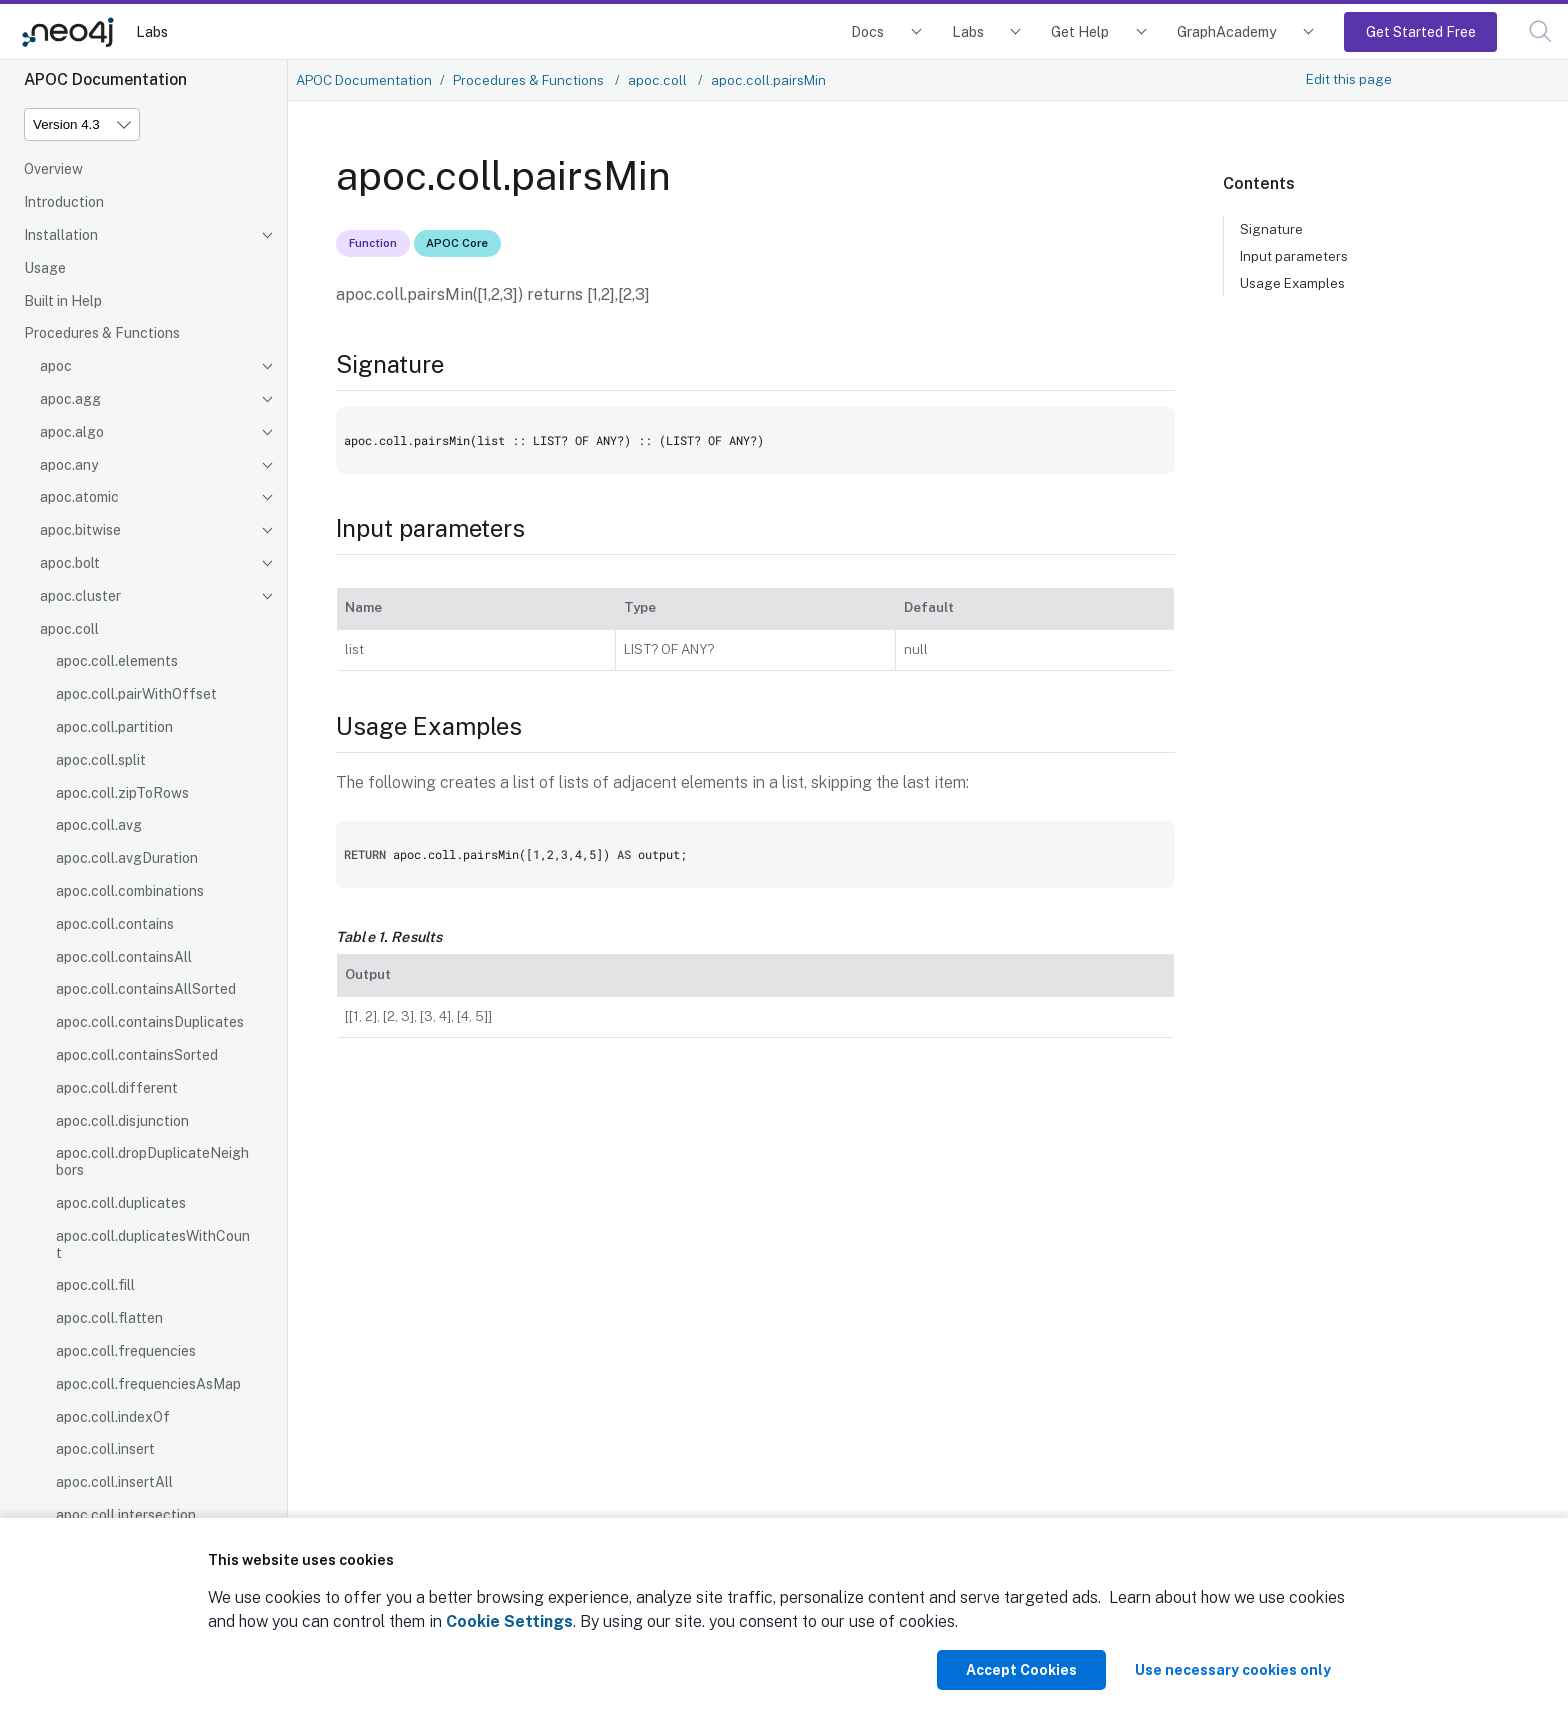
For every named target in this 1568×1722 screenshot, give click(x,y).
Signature (1271, 229)
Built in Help (63, 301)
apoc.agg (70, 399)
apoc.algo (72, 432)
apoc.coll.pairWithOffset (136, 694)
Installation (61, 235)
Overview (53, 169)
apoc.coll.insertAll (114, 1482)
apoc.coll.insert (105, 1449)
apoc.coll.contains (115, 924)
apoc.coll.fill (95, 1285)
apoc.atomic (79, 497)
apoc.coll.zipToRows (122, 793)
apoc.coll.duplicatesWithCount (153, 1244)
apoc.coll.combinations (130, 891)
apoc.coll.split (101, 760)
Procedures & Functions (102, 333)
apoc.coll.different (117, 1088)
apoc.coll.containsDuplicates (150, 1022)
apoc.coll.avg (99, 825)
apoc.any (69, 465)
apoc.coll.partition (114, 727)
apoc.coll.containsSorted (137, 1055)
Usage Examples (1292, 283)
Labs (152, 31)
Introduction (64, 202)
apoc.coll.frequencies (126, 1351)
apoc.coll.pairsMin (768, 80)
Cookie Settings (509, 1621)
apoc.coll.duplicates (121, 1203)
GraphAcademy (1227, 31)
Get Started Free (1421, 31)
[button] (1540, 31)
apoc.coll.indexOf (113, 1417)
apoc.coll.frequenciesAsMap (148, 1384)
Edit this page (1349, 79)
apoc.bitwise (80, 530)
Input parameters (1294, 256)
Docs (867, 31)
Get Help (1080, 31)
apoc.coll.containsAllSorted (146, 989)
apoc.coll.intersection (126, 1515)
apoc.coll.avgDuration (127, 858)
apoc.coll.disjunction (122, 1121)
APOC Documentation (364, 80)
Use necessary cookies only (1233, 1670)
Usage (45, 268)
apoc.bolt (70, 563)
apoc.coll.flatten (109, 1318)
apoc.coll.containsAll (124, 957)
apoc (56, 366)
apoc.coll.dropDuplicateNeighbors (152, 1161)
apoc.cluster (80, 596)
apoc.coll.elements (117, 661)
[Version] (82, 124)
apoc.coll (69, 629)
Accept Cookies (1021, 1670)
